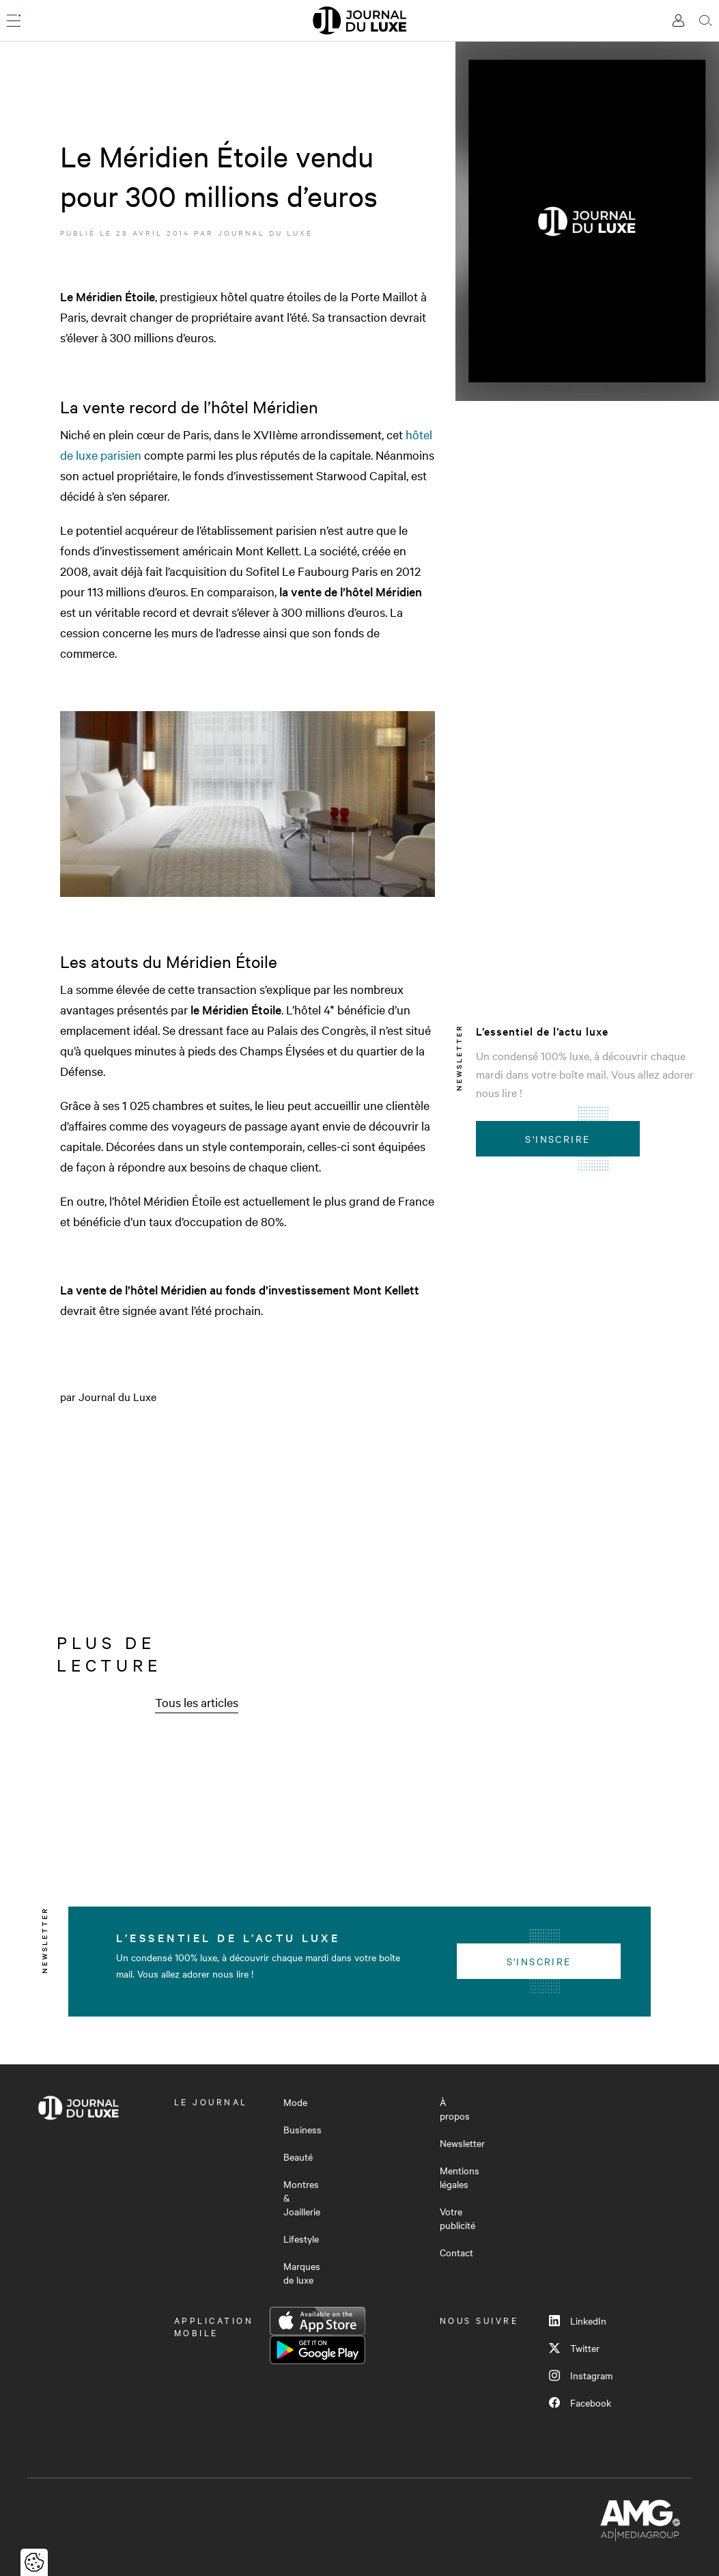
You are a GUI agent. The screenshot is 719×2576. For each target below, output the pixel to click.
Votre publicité (457, 2218)
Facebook (580, 2402)
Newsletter (462, 2143)
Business (302, 2129)
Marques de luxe (301, 2272)
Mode (295, 2102)
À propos (455, 2108)
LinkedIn (577, 2320)
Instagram (580, 2375)
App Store (317, 2321)
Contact (456, 2252)
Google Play (317, 2350)
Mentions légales (459, 2177)
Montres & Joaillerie (301, 2197)
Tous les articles (196, 1702)
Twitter (574, 2348)
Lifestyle (301, 2238)
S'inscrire (557, 1139)
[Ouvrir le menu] (13, 20)
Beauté (298, 2156)
